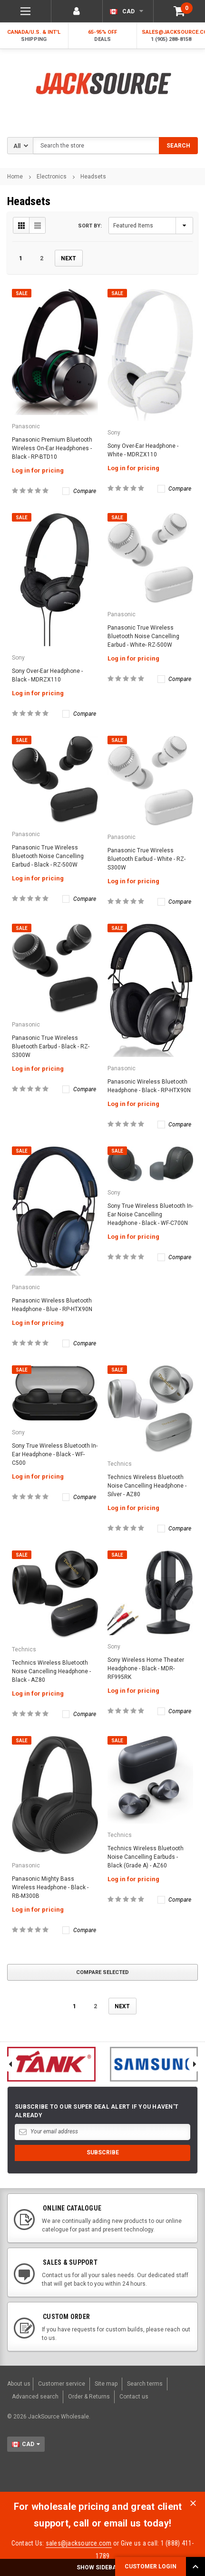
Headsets (93, 176)
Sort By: (90, 226)
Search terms (145, 2383)
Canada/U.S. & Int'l (34, 36)
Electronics (52, 176)
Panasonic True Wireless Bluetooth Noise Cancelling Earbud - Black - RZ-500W (48, 856)
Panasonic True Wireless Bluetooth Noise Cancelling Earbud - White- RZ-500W (143, 636)
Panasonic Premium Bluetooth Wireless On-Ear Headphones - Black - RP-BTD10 (52, 448)
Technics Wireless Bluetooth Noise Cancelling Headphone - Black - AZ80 (51, 1671)
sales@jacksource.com (79, 2543)
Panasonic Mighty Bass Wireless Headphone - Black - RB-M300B (50, 1887)
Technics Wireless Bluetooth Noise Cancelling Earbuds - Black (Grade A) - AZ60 (145, 1857)
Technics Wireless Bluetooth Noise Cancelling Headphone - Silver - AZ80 (146, 1486)
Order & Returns (89, 2396)
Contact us (133, 2396)
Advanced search (35, 2396)
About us (18, 2383)
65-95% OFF (102, 36)
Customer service (61, 2383)
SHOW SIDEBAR (102, 2567)
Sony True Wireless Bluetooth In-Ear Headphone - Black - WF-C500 (55, 1454)
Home (15, 176)
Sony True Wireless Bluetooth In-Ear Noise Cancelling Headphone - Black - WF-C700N (150, 1214)
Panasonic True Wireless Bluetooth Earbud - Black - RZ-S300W (50, 1046)
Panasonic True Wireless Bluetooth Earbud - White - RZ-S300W (146, 859)
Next (68, 258)
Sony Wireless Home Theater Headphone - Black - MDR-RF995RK (145, 1668)
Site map (106, 2383)
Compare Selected (102, 1972)
